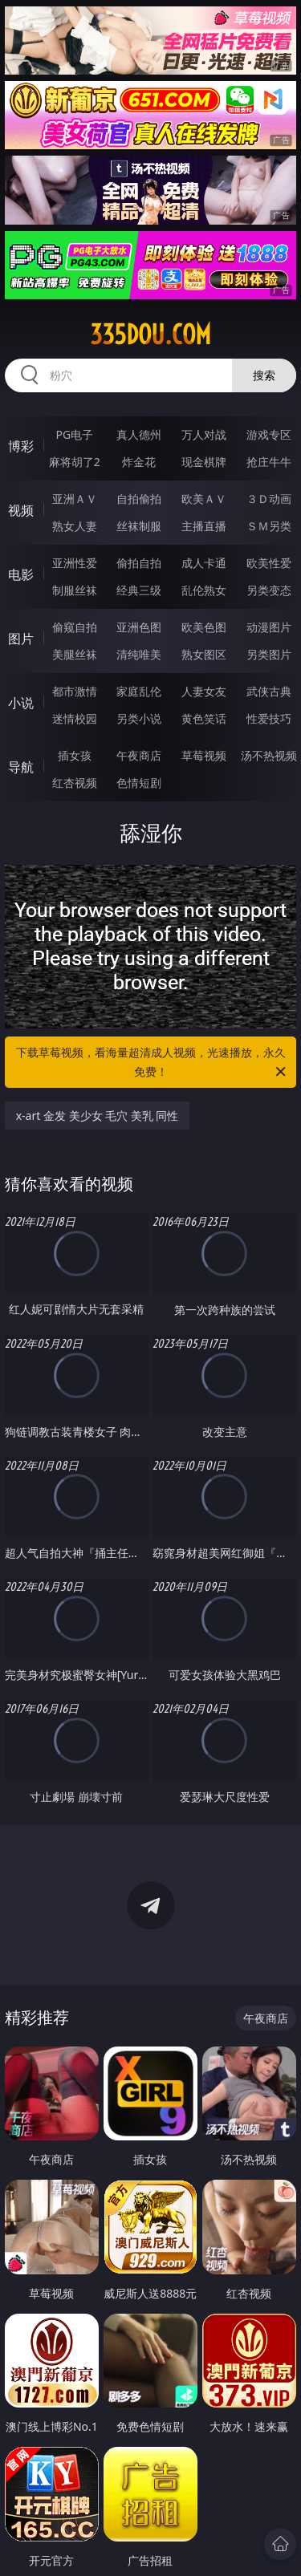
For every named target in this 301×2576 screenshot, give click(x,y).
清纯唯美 (138, 654)
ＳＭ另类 (268, 525)
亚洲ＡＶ (74, 498)
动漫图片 (268, 627)
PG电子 (74, 434)
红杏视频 (74, 782)
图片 (21, 638)
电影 (21, 574)
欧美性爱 (268, 562)
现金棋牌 (203, 461)
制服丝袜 (74, 590)
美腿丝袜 (74, 654)
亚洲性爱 (74, 562)
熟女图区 (203, 654)
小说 (21, 703)
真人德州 (138, 434)
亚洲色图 (138, 627)
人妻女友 (203, 691)
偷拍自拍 (138, 562)
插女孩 (75, 755)
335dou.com (150, 334)
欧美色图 (203, 627)
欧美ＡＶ (203, 498)
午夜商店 (138, 755)
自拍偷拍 (138, 498)
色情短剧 (138, 782)
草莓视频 (203, 755)
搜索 (264, 375)
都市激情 (74, 691)
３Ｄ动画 (268, 498)
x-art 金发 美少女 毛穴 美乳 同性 (97, 1115)
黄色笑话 (203, 718)
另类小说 (138, 718)
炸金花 (139, 461)
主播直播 (203, 525)
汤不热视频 (269, 755)
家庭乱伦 (138, 691)
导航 (21, 767)
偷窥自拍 (74, 627)
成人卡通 (203, 562)
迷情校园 (74, 718)
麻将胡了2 (74, 461)
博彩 (21, 446)
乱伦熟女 (203, 590)
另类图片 (268, 654)
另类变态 (268, 590)
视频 (21, 510)
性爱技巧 (268, 718)
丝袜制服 (138, 525)
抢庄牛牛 (268, 461)
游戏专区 (268, 434)
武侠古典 (268, 691)
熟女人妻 (74, 525)
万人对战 (203, 434)
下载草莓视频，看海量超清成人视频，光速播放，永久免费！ (152, 1063)
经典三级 (138, 590)
